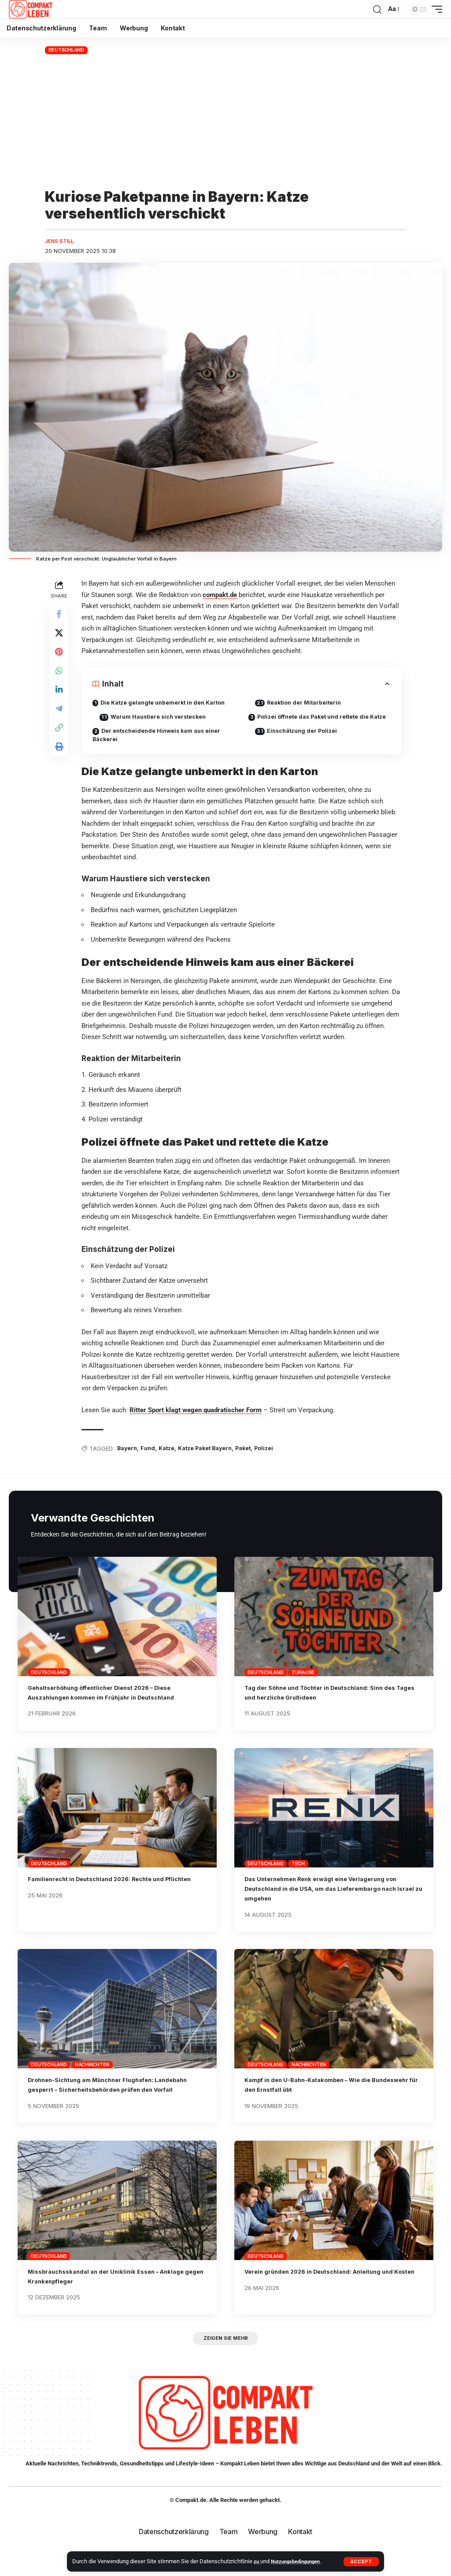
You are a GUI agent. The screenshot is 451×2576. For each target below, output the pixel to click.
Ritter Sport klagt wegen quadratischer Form (198, 1424)
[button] (361, 2561)
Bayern (129, 1463)
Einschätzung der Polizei (307, 742)
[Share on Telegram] (59, 721)
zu (257, 2561)
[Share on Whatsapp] (59, 679)
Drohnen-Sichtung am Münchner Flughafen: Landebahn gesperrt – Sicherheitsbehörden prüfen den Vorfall (114, 2105)
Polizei (275, 1463)
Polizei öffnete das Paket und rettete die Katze (312, 723)
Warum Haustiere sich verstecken (164, 718)
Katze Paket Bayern (212, 1463)
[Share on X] (59, 637)
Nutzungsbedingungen (300, 2561)
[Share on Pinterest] (59, 658)
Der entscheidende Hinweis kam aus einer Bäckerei (161, 738)
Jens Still (61, 241)
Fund (151, 1463)
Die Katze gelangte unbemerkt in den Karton (168, 703)
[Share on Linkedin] (59, 700)
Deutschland (66, 50)
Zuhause (303, 1687)
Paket (253, 1463)
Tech (298, 1878)
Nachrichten (92, 2079)
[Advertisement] (225, 122)
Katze (171, 1463)
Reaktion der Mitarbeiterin (308, 703)
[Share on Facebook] (59, 616)
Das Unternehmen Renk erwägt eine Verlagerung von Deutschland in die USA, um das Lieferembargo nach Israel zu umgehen (333, 1903)
